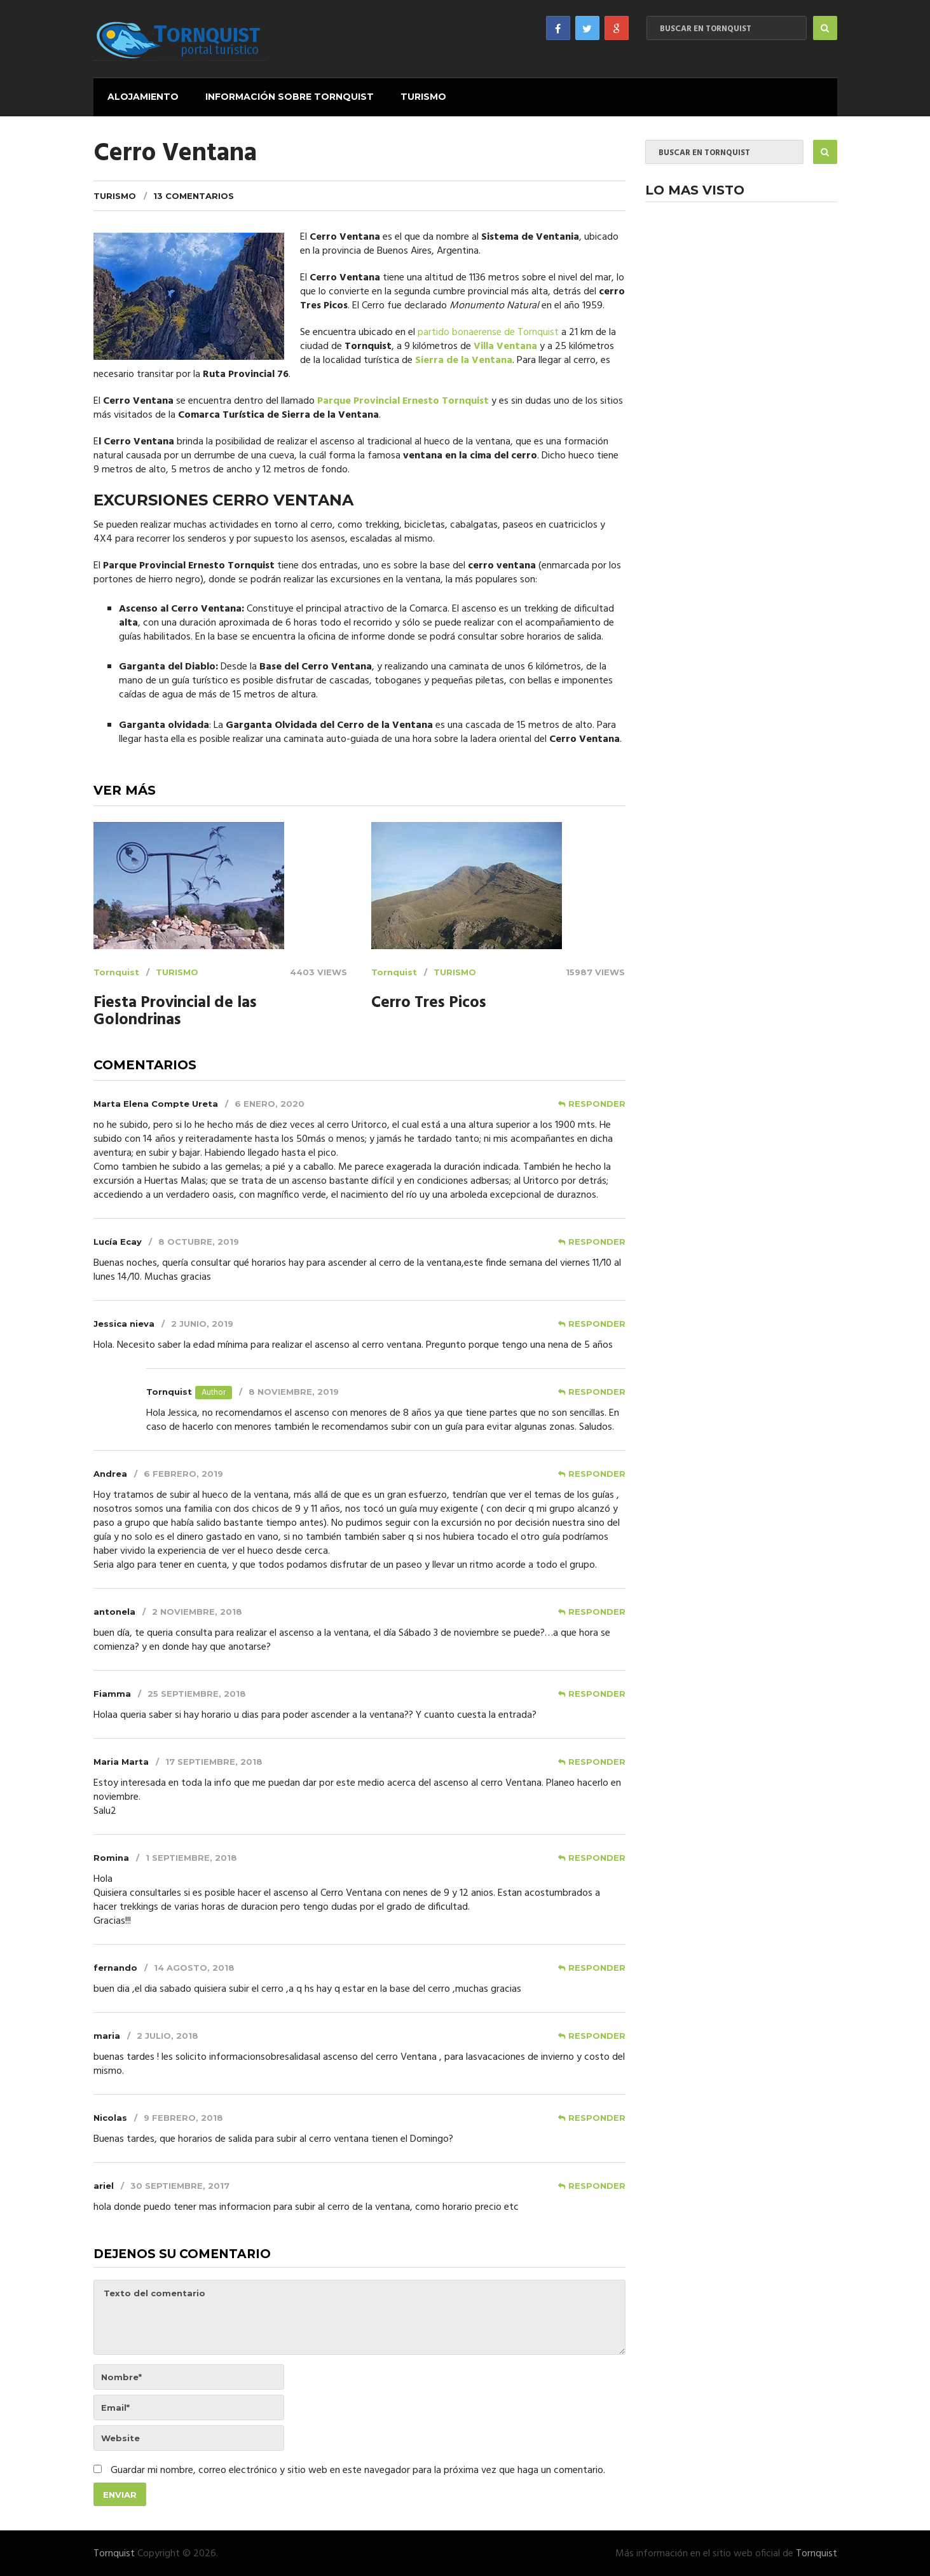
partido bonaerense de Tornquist (488, 331)
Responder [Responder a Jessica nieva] (597, 1322)
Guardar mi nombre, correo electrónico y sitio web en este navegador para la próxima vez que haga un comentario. (358, 2470)
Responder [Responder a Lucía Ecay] (597, 1240)
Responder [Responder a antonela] (597, 1610)
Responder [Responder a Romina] (597, 1856)
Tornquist (116, 971)
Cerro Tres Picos (428, 1002)
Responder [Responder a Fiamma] (597, 1692)
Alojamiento (141, 96)
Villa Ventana (505, 345)
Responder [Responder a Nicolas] (597, 2116)
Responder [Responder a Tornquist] (597, 1390)
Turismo (421, 96)
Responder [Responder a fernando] (597, 1966)
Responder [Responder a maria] (597, 2034)
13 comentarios (193, 194)
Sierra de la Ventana (463, 359)
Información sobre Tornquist (287, 96)
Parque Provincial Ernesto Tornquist (403, 400)
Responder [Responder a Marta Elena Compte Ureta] (597, 1102)
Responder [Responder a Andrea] (597, 1472)
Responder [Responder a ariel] (597, 2184)
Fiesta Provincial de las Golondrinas (175, 1011)
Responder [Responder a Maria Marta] (597, 1760)
